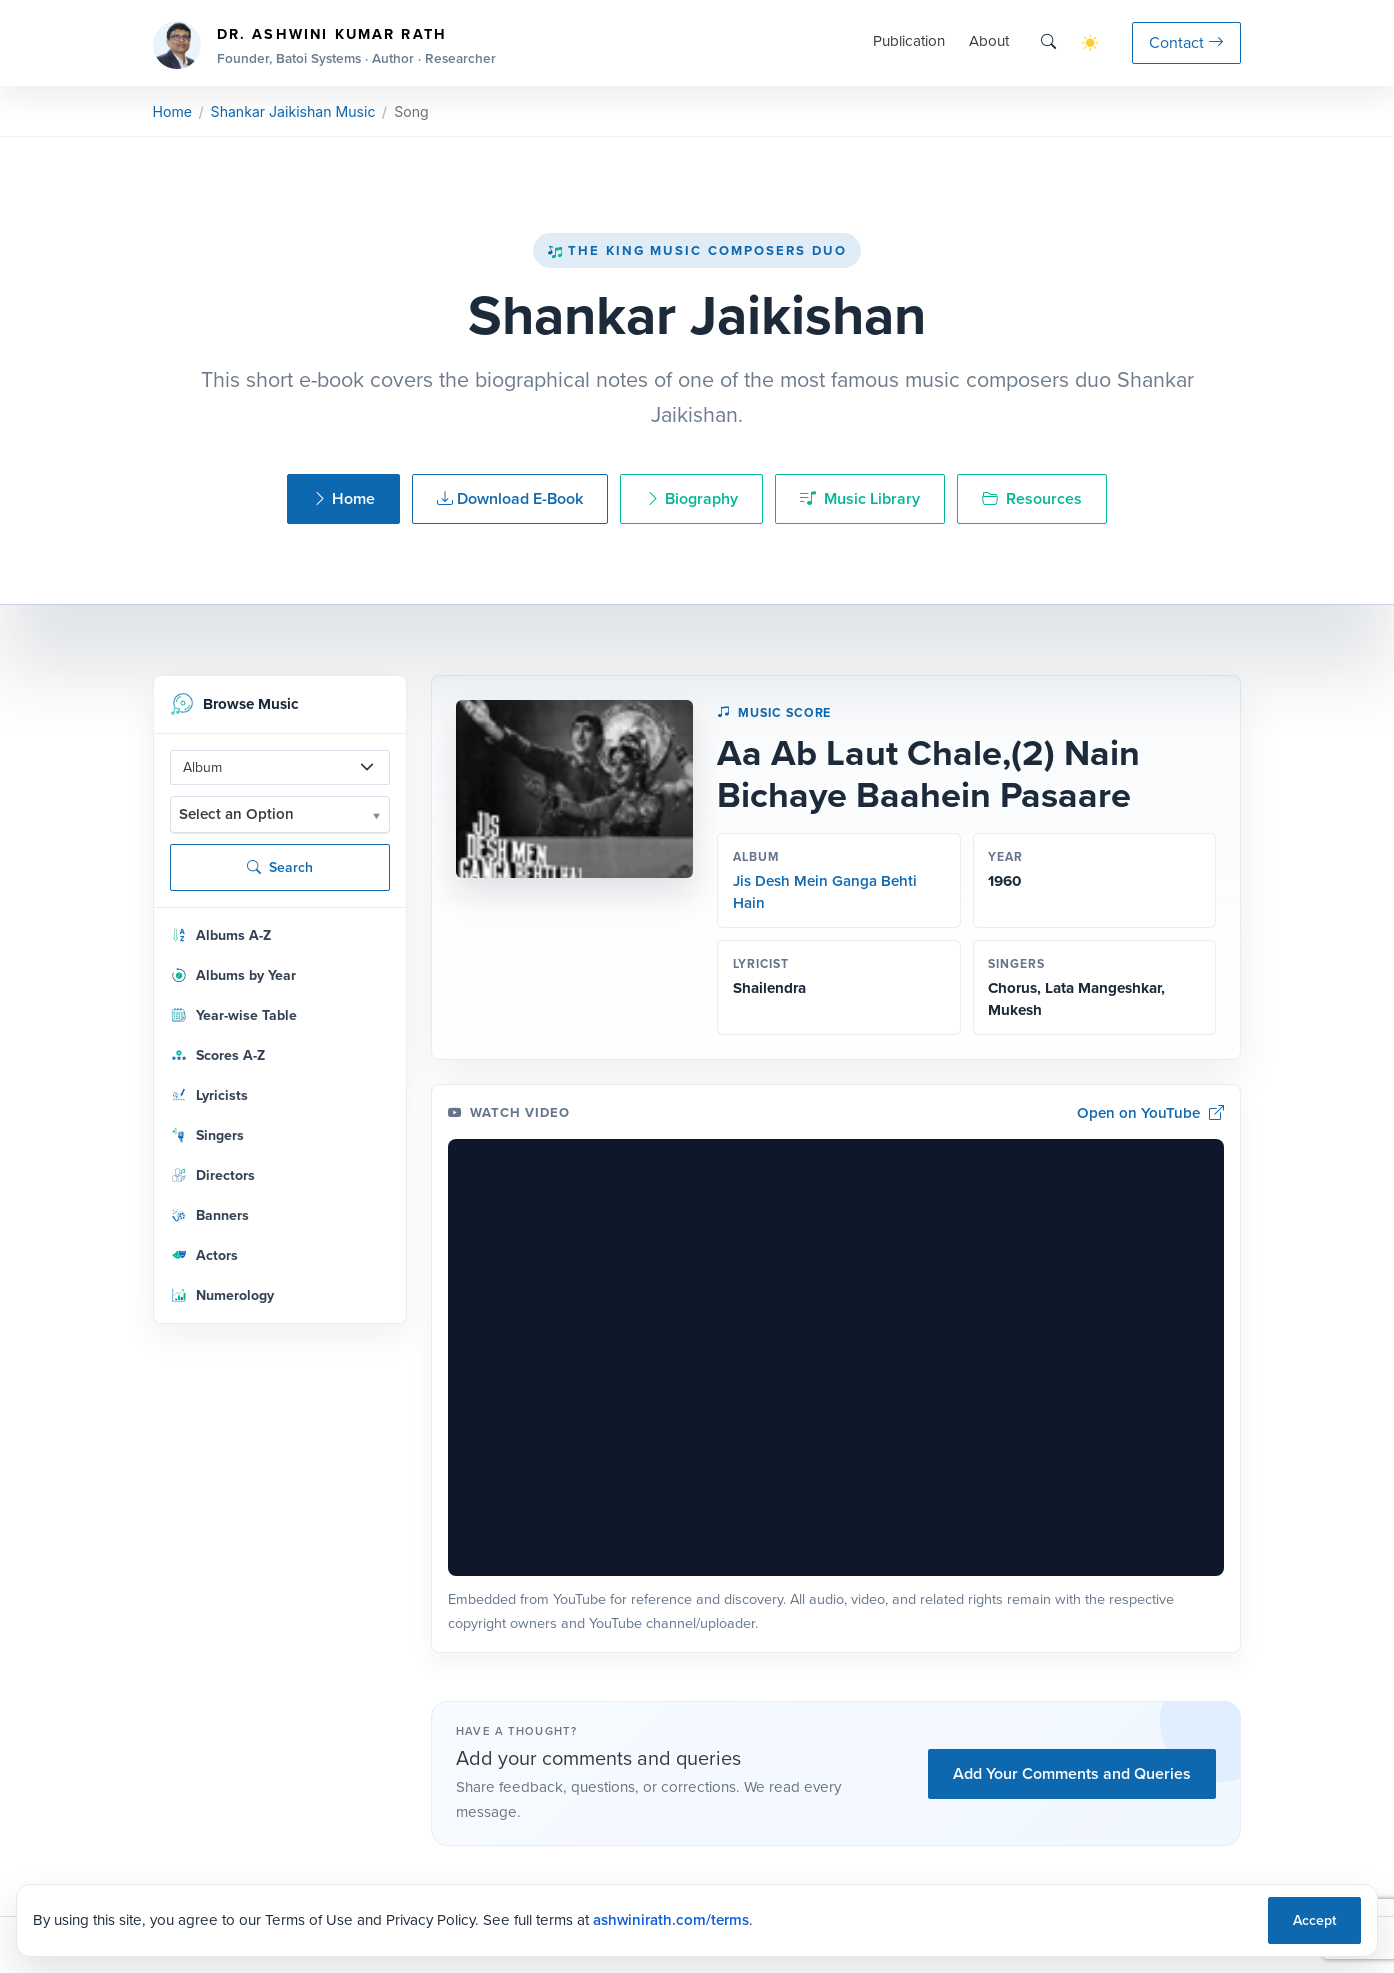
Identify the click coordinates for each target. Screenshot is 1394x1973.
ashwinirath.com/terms (671, 1920)
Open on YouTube (1151, 1113)
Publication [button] (909, 41)
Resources (1032, 498)
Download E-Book (510, 498)
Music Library (860, 498)
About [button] (989, 41)
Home (172, 111)
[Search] (1048, 42)
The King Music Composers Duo (697, 250)
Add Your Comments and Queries (1072, 1773)
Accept (1314, 1920)
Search (280, 867)
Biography (691, 498)
